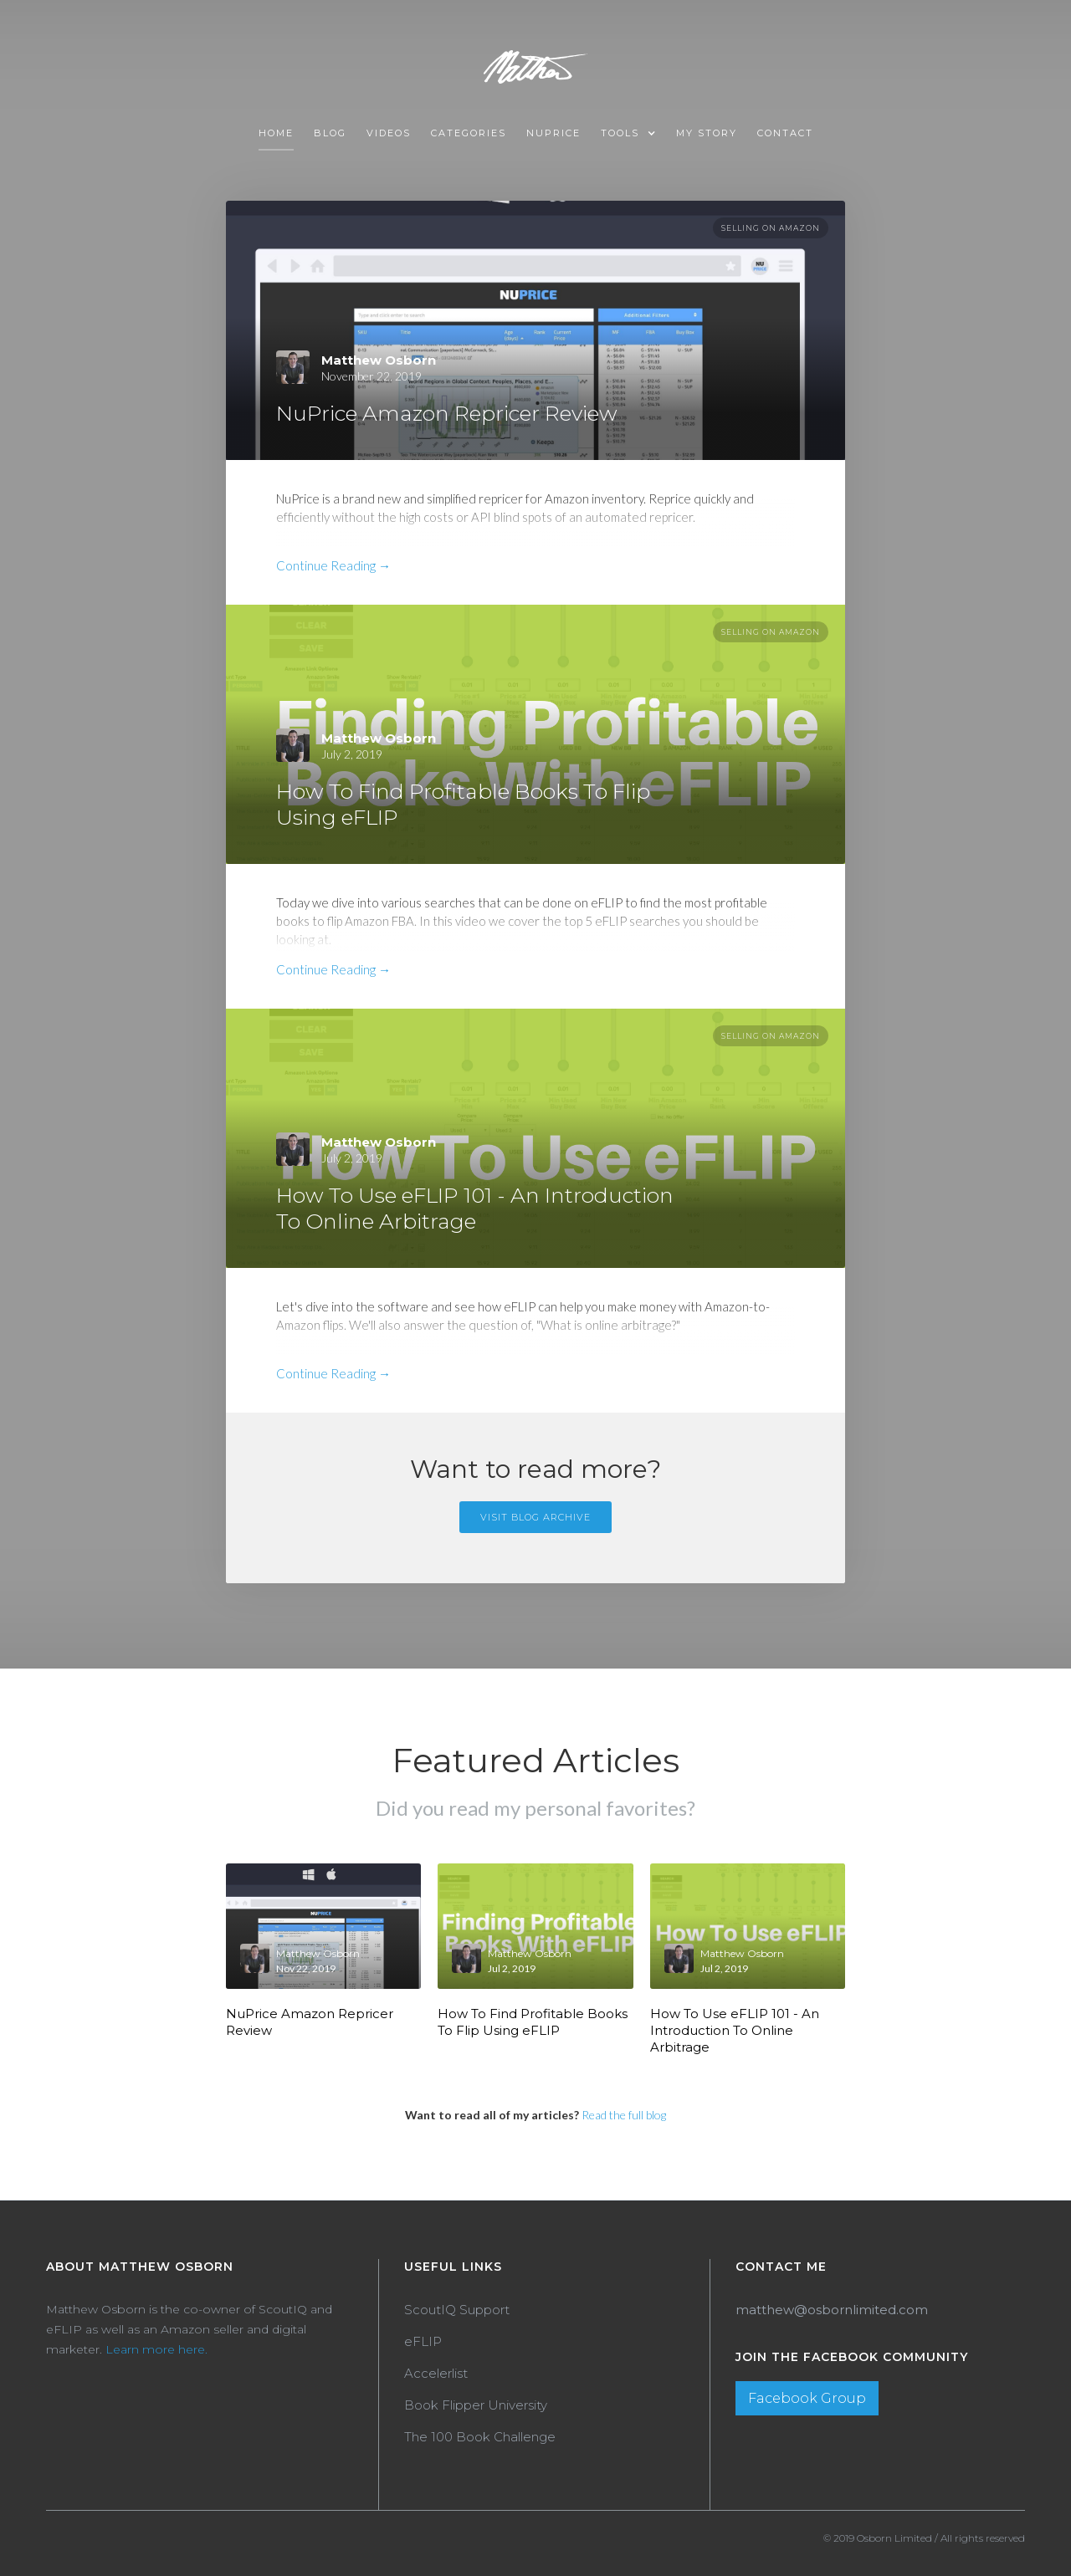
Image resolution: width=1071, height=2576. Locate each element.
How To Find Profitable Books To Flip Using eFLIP (533, 2022)
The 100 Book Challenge (480, 2437)
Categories (468, 133)
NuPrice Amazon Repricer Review (309, 2022)
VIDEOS (388, 133)
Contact (785, 133)
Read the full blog (624, 2115)
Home (276, 133)
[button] (628, 134)
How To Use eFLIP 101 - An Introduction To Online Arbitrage (734, 2030)
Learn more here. (156, 2349)
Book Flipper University (475, 2405)
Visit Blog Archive (535, 1517)
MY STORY (706, 133)
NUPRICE (553, 133)
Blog (330, 133)
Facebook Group (807, 2398)
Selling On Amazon (770, 228)
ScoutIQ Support (457, 2310)
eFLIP (423, 2341)
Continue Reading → (333, 565)
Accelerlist (436, 2373)
